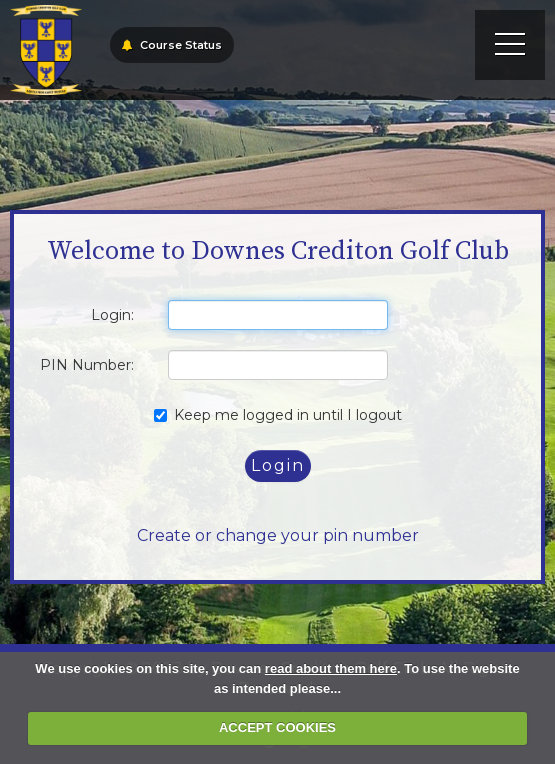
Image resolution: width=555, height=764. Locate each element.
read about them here (331, 668)
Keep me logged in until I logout (278, 415)
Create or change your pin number (278, 535)
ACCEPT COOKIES (277, 727)
